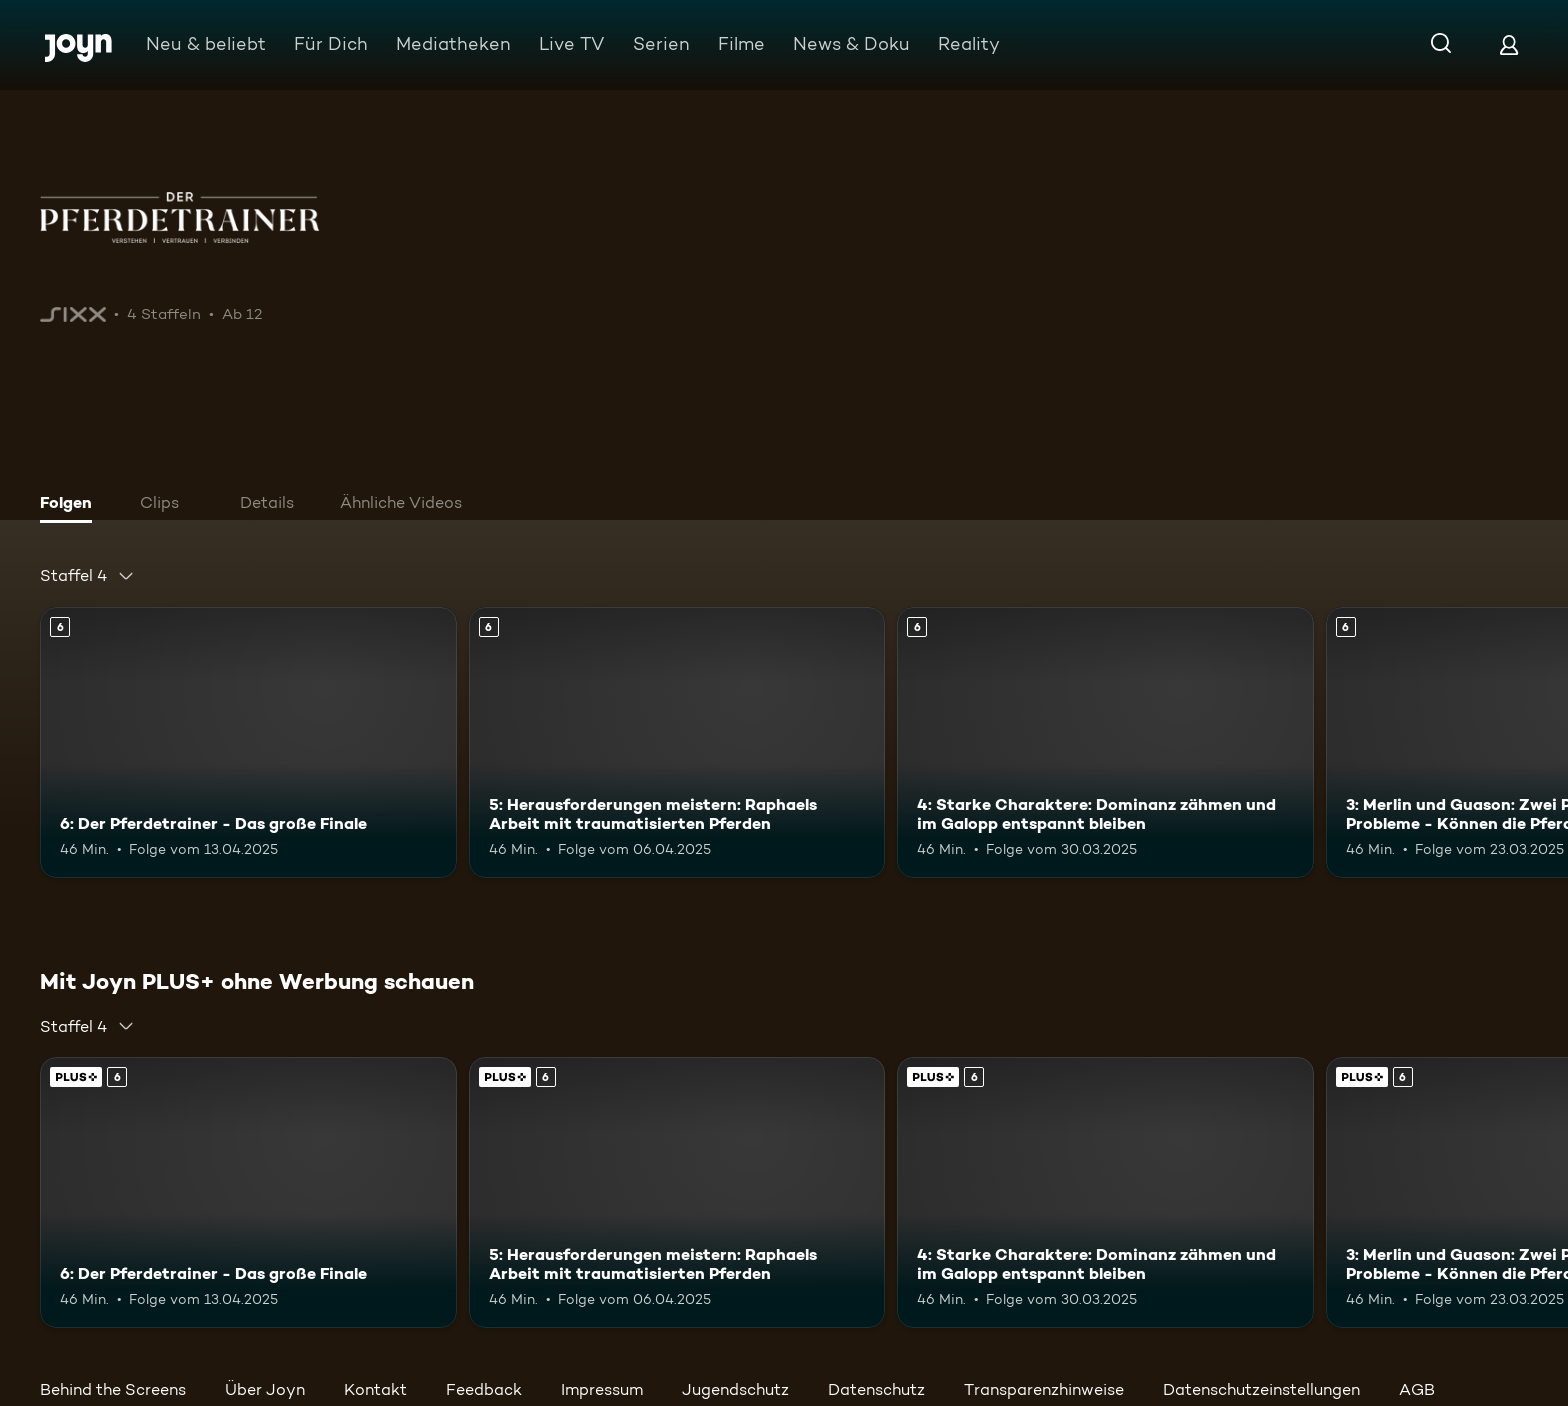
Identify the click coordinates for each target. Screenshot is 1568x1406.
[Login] (1509, 44)
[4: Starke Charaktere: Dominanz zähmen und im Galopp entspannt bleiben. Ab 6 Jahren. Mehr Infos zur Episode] (1105, 742)
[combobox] (87, 576)
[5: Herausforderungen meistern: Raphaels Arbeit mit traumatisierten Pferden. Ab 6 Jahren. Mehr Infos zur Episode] (677, 742)
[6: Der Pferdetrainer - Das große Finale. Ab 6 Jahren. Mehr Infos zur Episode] (248, 742)
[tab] (71, 505)
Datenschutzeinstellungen (1261, 1389)
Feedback (484, 1389)
